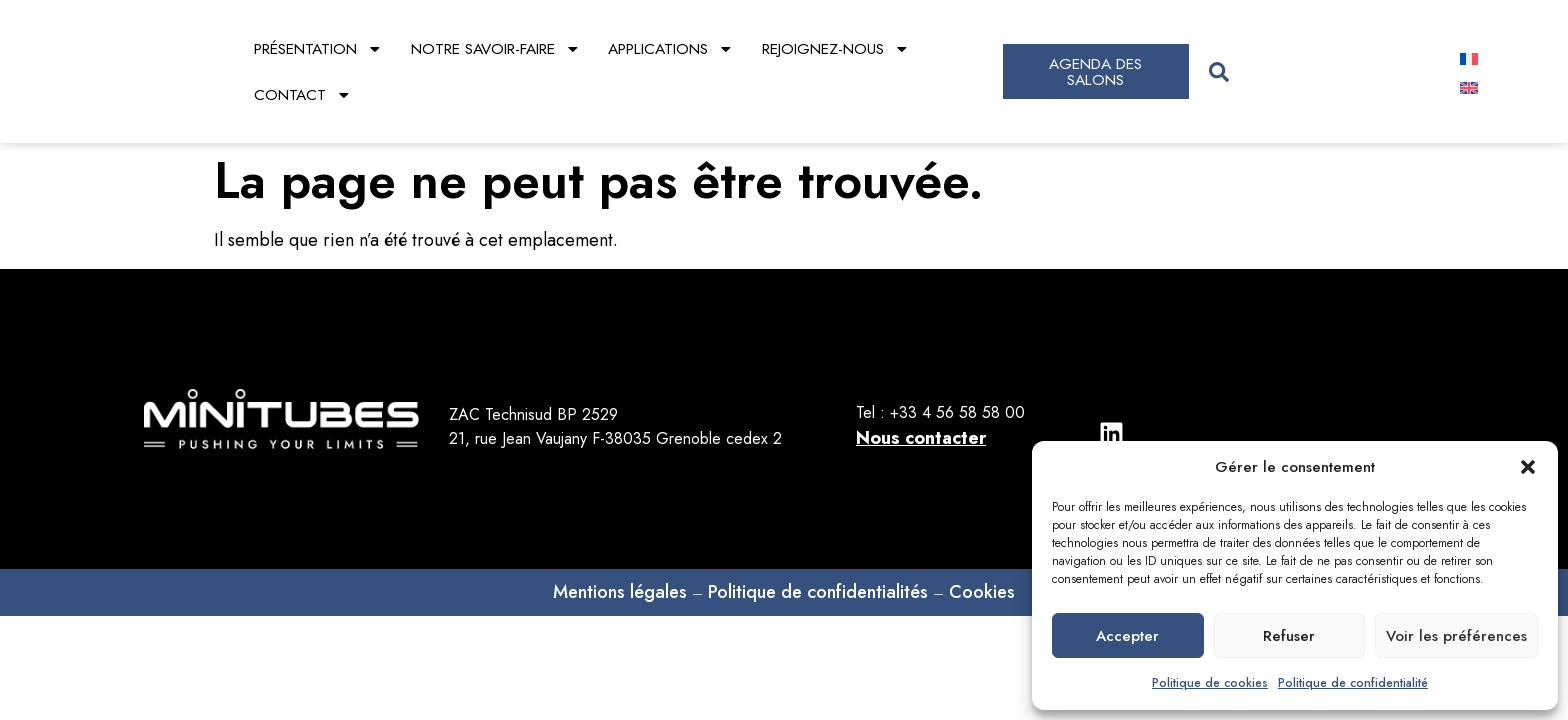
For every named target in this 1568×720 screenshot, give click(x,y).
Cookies (982, 547)
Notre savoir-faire (496, 49)
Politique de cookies (1210, 683)
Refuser (1289, 636)
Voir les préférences (1456, 636)
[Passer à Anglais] (1469, 86)
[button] (1528, 467)
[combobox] (1315, 71)
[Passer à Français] (1469, 57)
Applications (671, 49)
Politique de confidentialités (818, 547)
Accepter (1127, 636)
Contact (303, 95)
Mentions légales (620, 547)
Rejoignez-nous (836, 49)
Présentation (318, 49)
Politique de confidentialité (1353, 683)
